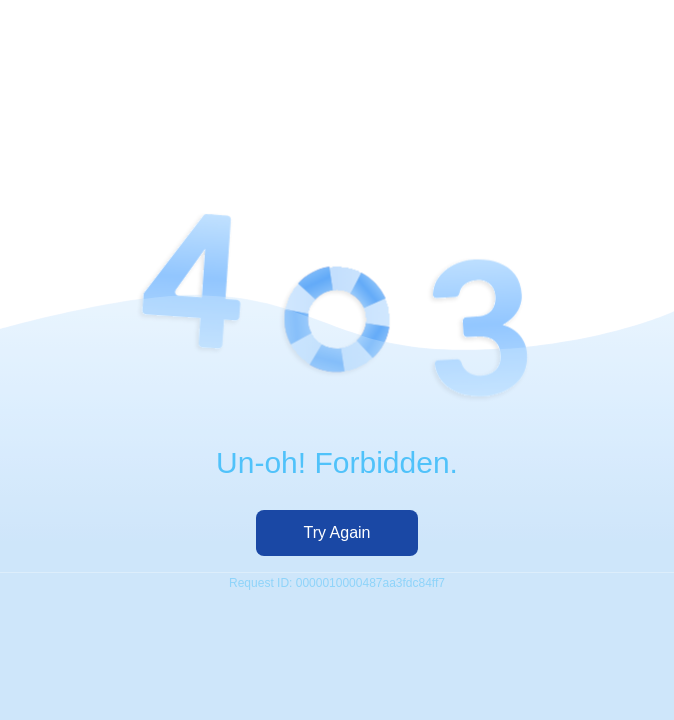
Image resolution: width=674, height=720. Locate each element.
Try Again (337, 532)
